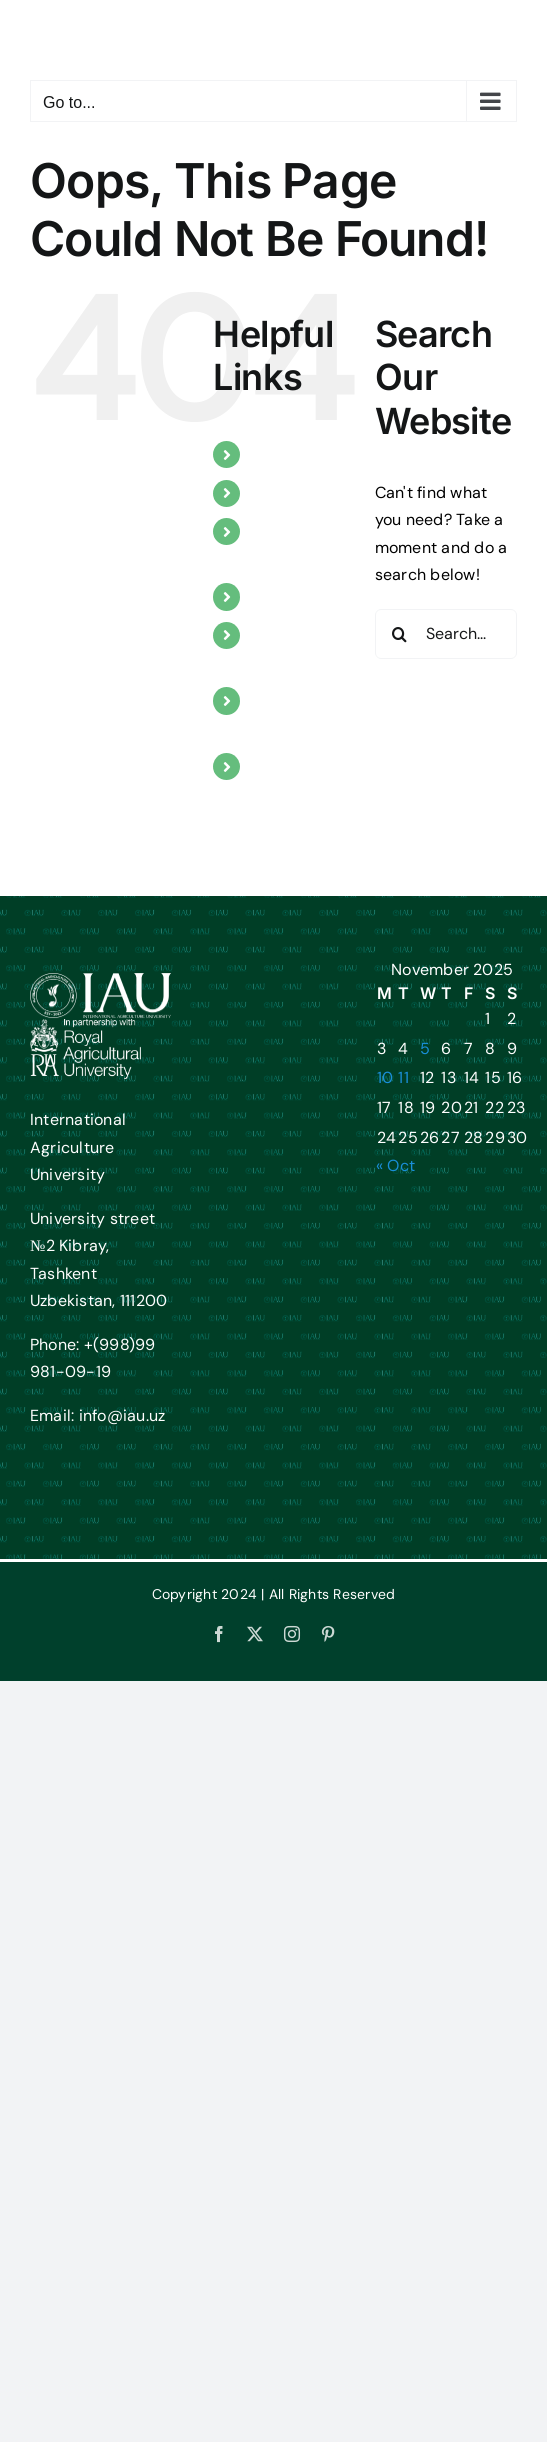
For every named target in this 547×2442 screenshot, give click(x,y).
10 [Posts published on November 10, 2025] (385, 1077)
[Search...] (446, 634)
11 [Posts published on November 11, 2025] (403, 1077)
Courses (283, 493)
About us (286, 454)
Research (287, 596)
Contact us (293, 766)
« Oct (395, 1165)
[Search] (400, 634)
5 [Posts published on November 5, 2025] (425, 1048)
